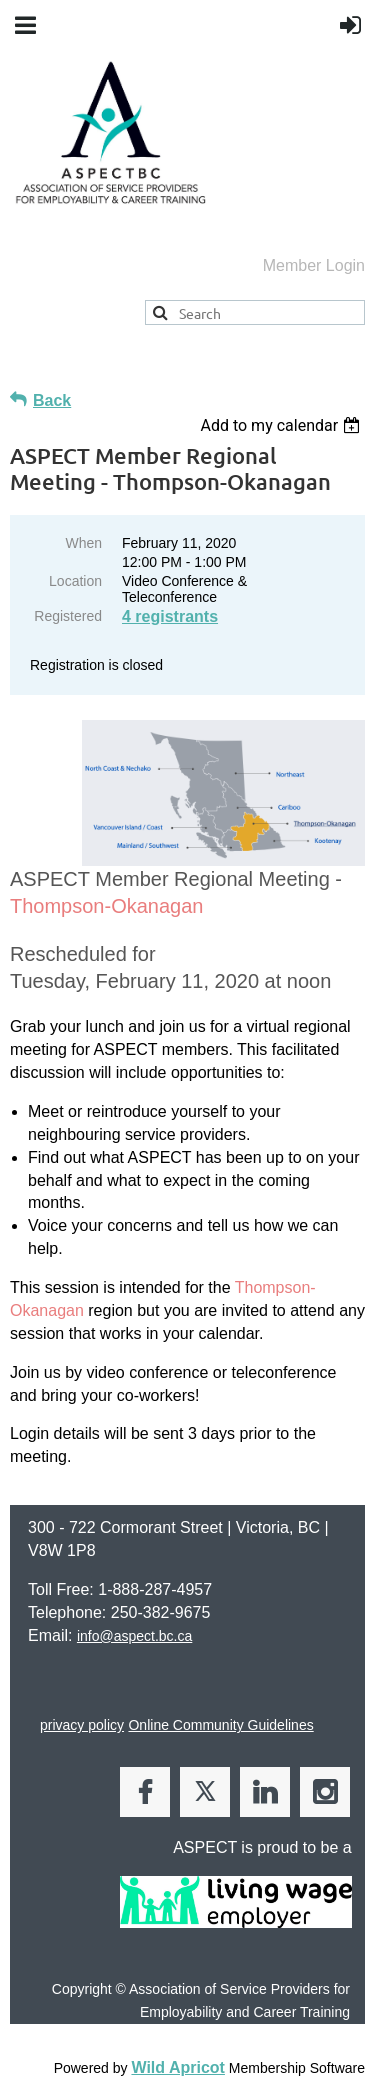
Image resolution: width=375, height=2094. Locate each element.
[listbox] (282, 425)
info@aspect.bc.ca (134, 1636)
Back (52, 400)
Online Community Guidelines (220, 1725)
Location (75, 581)
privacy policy (82, 1725)
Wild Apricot (177, 2067)
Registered (68, 616)
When (83, 543)
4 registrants (170, 616)
